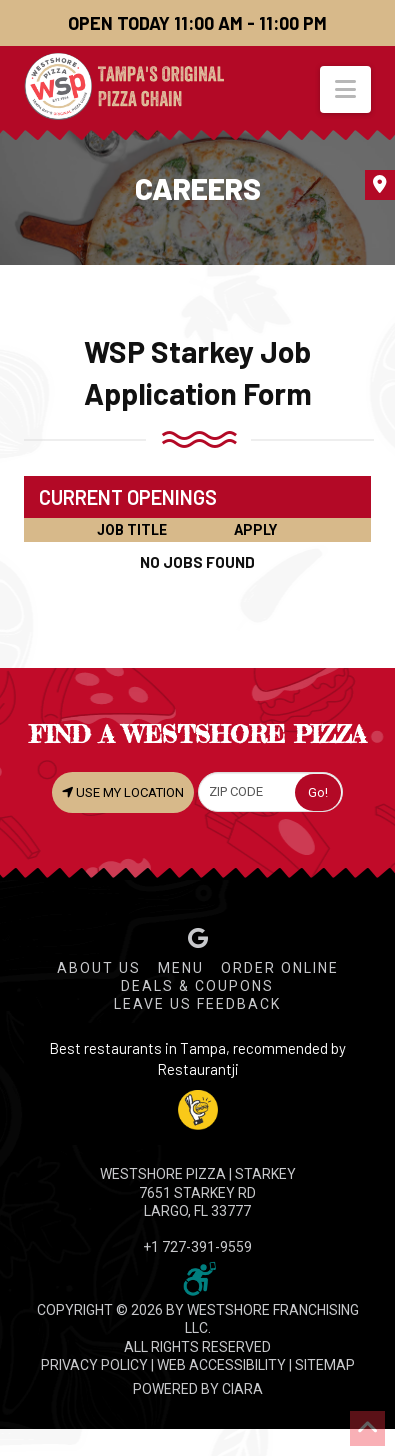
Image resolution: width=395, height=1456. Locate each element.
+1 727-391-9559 (197, 1247)
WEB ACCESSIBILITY (221, 1365)
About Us (99, 968)
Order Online (280, 968)
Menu (181, 968)
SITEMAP (325, 1365)
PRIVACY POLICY (94, 1365)
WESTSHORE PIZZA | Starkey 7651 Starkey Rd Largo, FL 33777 (198, 1192)
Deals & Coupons (197, 986)
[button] (345, 89)
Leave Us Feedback (197, 1004)
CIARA (242, 1389)
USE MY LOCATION (123, 792)
